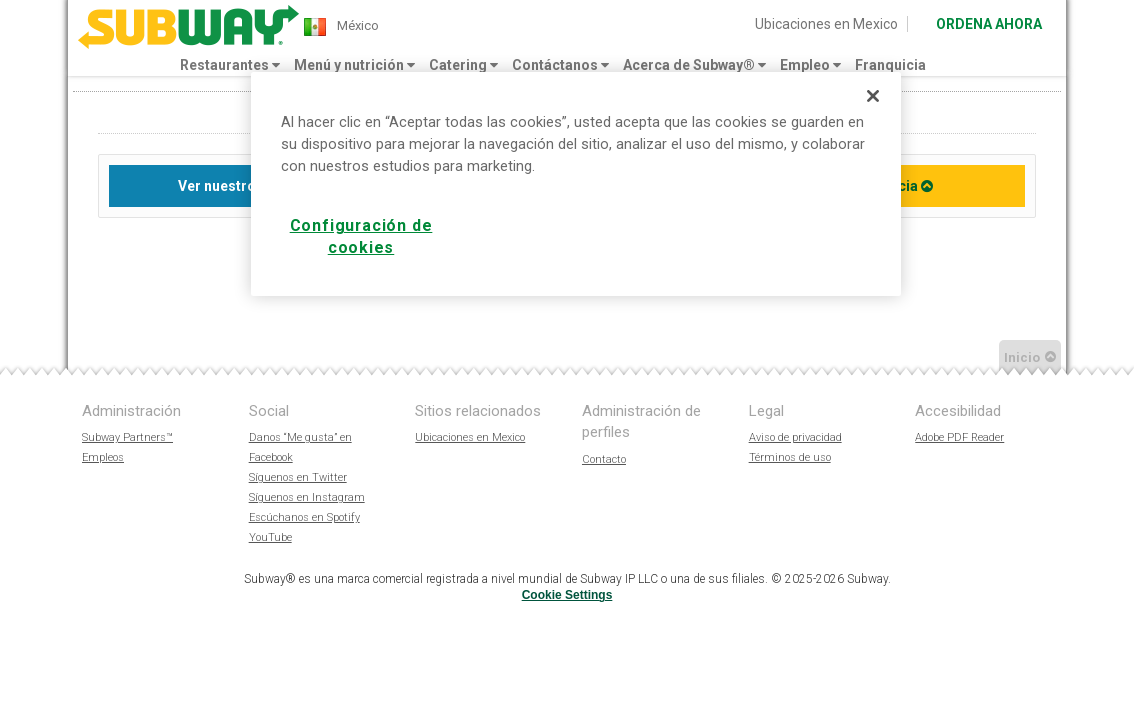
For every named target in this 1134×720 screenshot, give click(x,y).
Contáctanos (560, 65)
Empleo (810, 65)
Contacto (604, 459)
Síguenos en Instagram (307, 497)
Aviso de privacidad (795, 437)
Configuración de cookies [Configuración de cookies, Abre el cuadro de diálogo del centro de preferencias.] (361, 236)
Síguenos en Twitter (298, 477)
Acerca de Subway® (694, 65)
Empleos (103, 457)
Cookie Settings (567, 595)
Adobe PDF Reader (959, 437)
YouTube (270, 537)
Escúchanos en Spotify (304, 517)
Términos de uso (790, 457)
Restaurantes (230, 65)
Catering (463, 65)
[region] (576, 184)
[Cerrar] (873, 96)
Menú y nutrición (354, 65)
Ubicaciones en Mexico (826, 24)
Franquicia (890, 65)
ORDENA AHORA (989, 24)
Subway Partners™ (127, 437)
